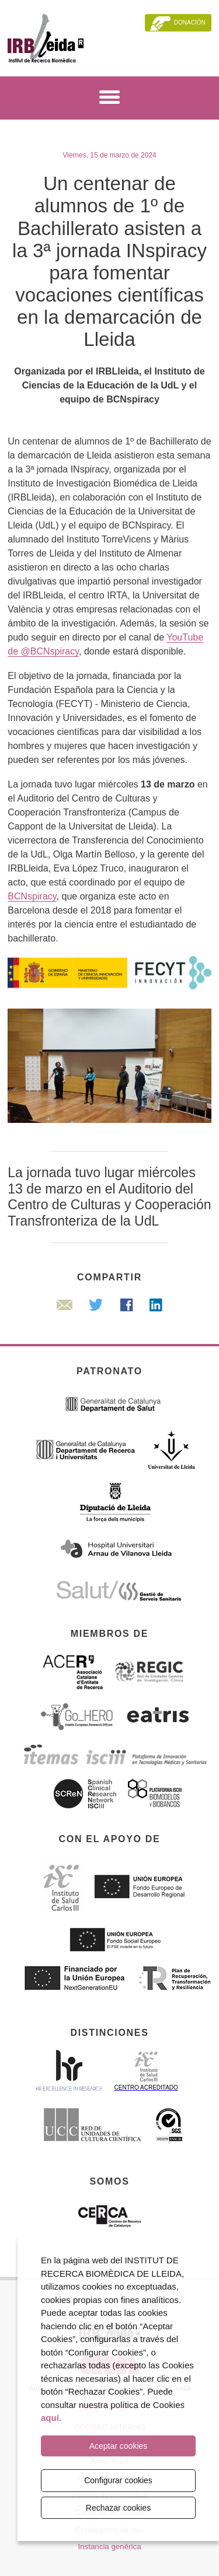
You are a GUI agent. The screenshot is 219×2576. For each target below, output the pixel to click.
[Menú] (109, 99)
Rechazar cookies (118, 2507)
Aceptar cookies (118, 2446)
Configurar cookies (118, 2480)
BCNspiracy (32, 896)
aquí (50, 2418)
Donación (190, 22)
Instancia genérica (109, 2546)
